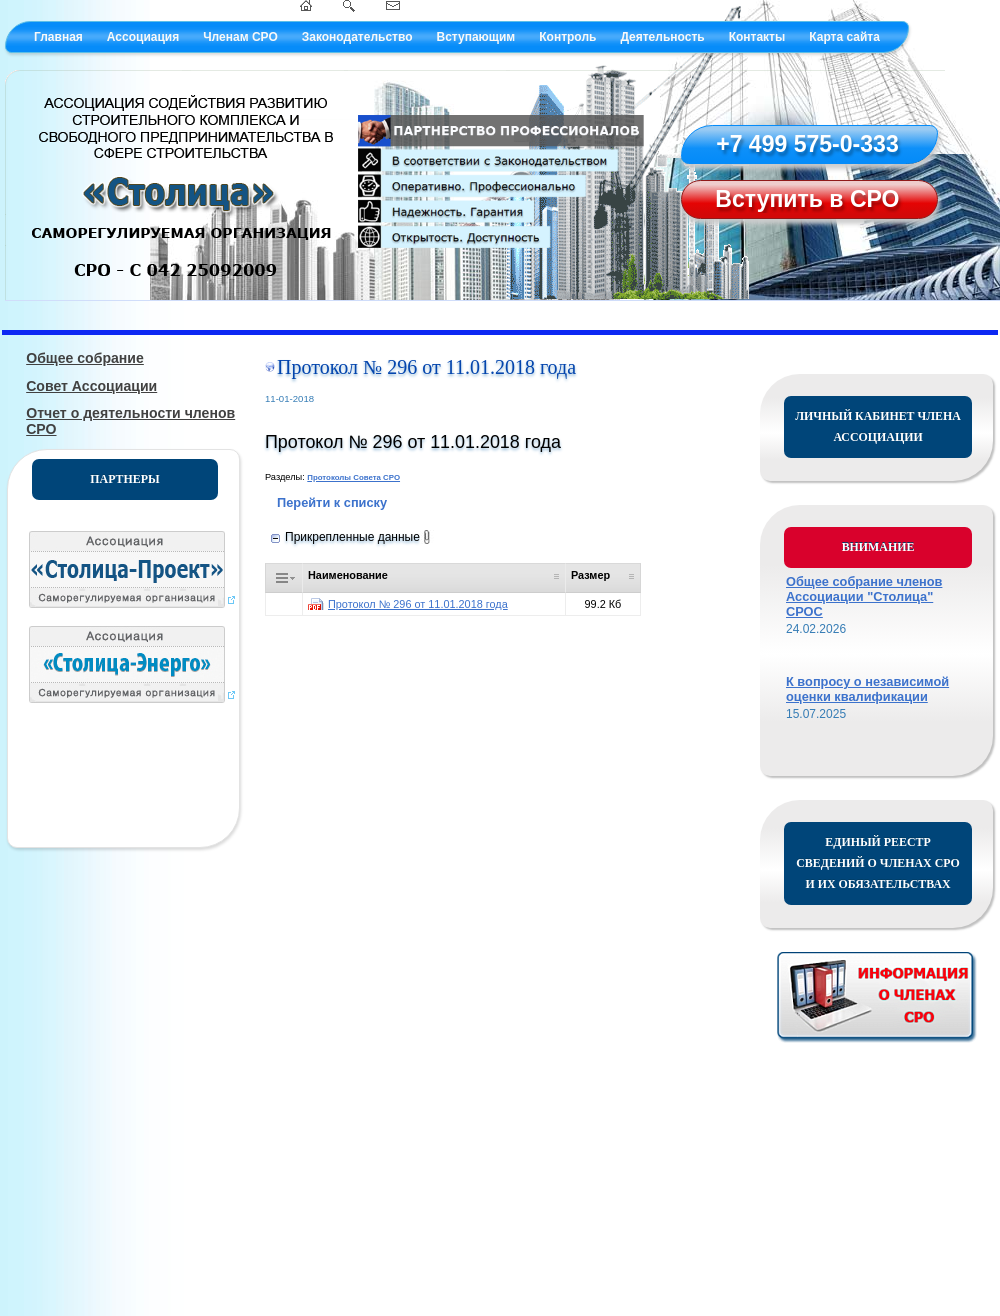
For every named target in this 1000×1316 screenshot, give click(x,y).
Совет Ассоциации (91, 386)
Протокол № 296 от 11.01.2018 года (418, 604)
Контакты (757, 37)
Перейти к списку (332, 502)
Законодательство (357, 37)
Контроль (567, 37)
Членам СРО (240, 37)
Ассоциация (143, 37)
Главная (58, 37)
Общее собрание (85, 358)
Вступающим (475, 37)
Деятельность (662, 37)
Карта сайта (844, 37)
